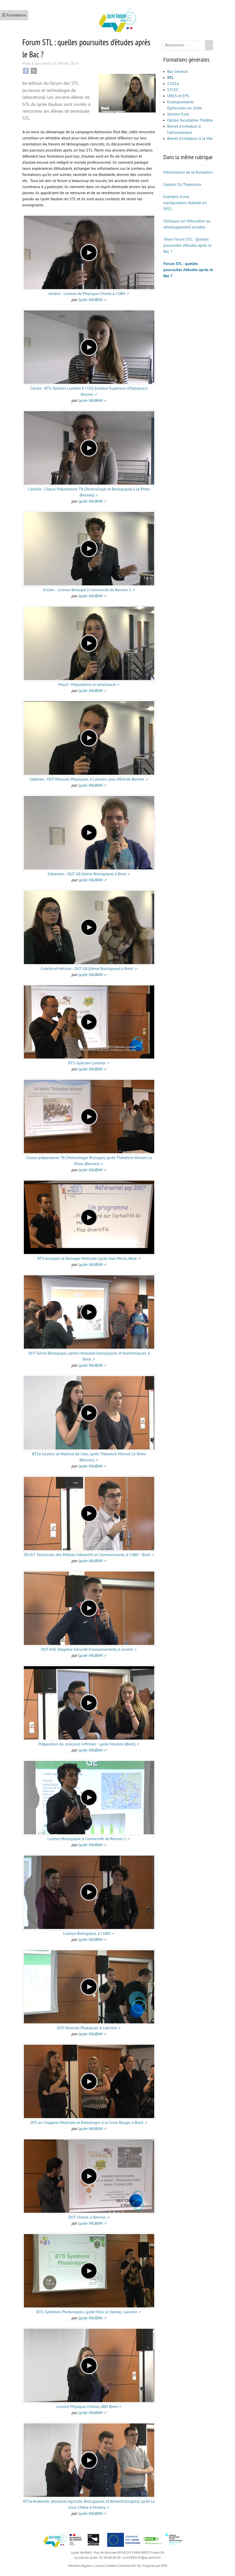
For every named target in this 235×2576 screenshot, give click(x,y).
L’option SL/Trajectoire (182, 184)
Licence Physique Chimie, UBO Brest (87, 2406)
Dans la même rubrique (188, 157)
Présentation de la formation (188, 172)
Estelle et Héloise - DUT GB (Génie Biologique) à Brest (87, 968)
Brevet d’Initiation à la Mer (190, 138)
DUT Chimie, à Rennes (87, 2217)
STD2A (173, 83)
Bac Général (177, 71)
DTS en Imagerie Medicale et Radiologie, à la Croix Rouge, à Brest (86, 2122)
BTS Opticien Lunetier (87, 1063)
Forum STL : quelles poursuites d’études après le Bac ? (188, 269)
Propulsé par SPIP (155, 2566)
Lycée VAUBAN (90, 300)
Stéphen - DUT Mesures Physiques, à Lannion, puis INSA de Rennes (86, 779)
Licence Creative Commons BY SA (117, 2566)
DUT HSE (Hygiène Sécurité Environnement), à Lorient (87, 1649)
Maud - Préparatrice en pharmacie (87, 684)
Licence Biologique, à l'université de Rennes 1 (87, 1839)
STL (170, 77)
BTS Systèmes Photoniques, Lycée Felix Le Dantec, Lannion (87, 2312)
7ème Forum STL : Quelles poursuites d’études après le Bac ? (187, 245)
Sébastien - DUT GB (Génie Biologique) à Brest (87, 874)
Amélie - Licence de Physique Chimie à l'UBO (87, 293)
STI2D (172, 90)
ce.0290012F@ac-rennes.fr (142, 2558)
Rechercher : (175, 45)
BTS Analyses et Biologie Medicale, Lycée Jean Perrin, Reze (87, 1258)
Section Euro (178, 114)
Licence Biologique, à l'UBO (87, 1933)
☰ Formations (14, 15)
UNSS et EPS (178, 96)
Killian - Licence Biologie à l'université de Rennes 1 (87, 590)
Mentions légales (80, 2566)
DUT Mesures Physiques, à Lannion (87, 2028)
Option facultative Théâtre (190, 120)
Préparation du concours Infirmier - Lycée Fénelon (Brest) (86, 1744)
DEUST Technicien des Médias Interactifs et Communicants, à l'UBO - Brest (87, 1555)
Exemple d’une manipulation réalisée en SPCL (185, 202)
